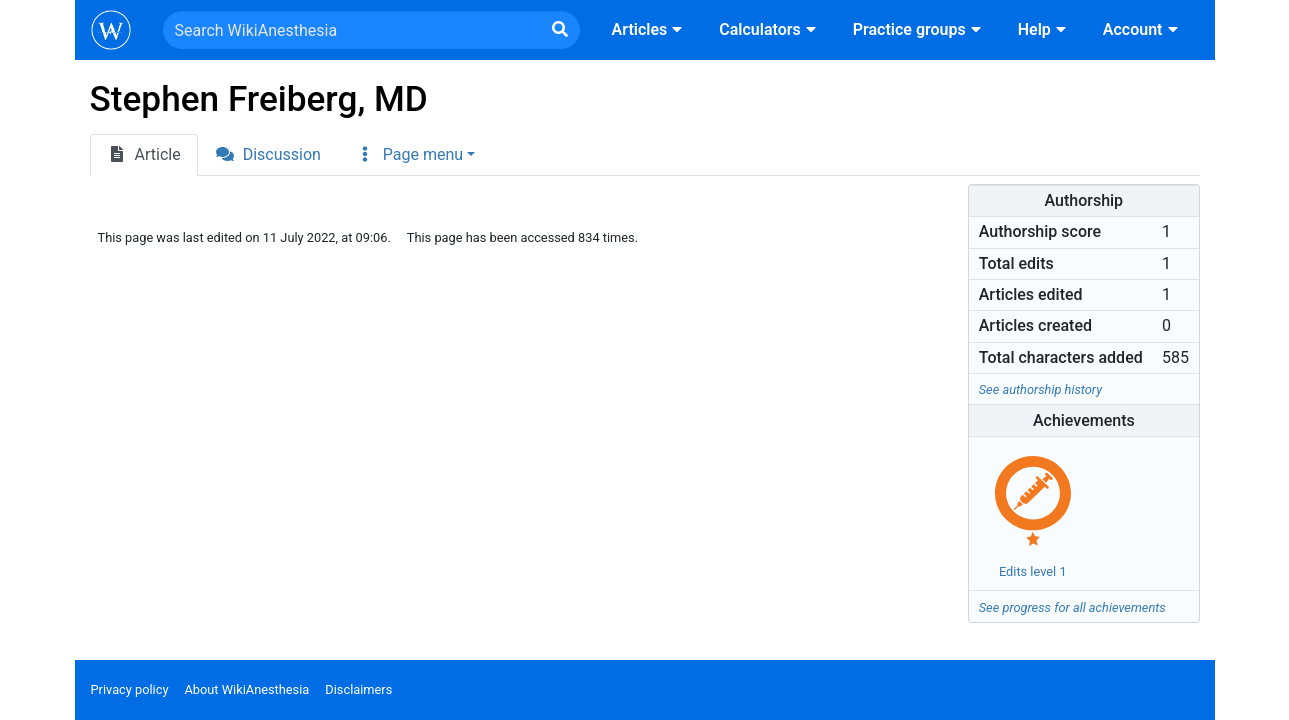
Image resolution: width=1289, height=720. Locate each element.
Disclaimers (358, 689)
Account (1143, 29)
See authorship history (1040, 389)
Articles (650, 29)
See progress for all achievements (1072, 607)
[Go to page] (560, 30)
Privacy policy (130, 689)
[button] (415, 155)
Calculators (769, 29)
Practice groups (919, 29)
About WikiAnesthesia (246, 689)
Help (1044, 29)
